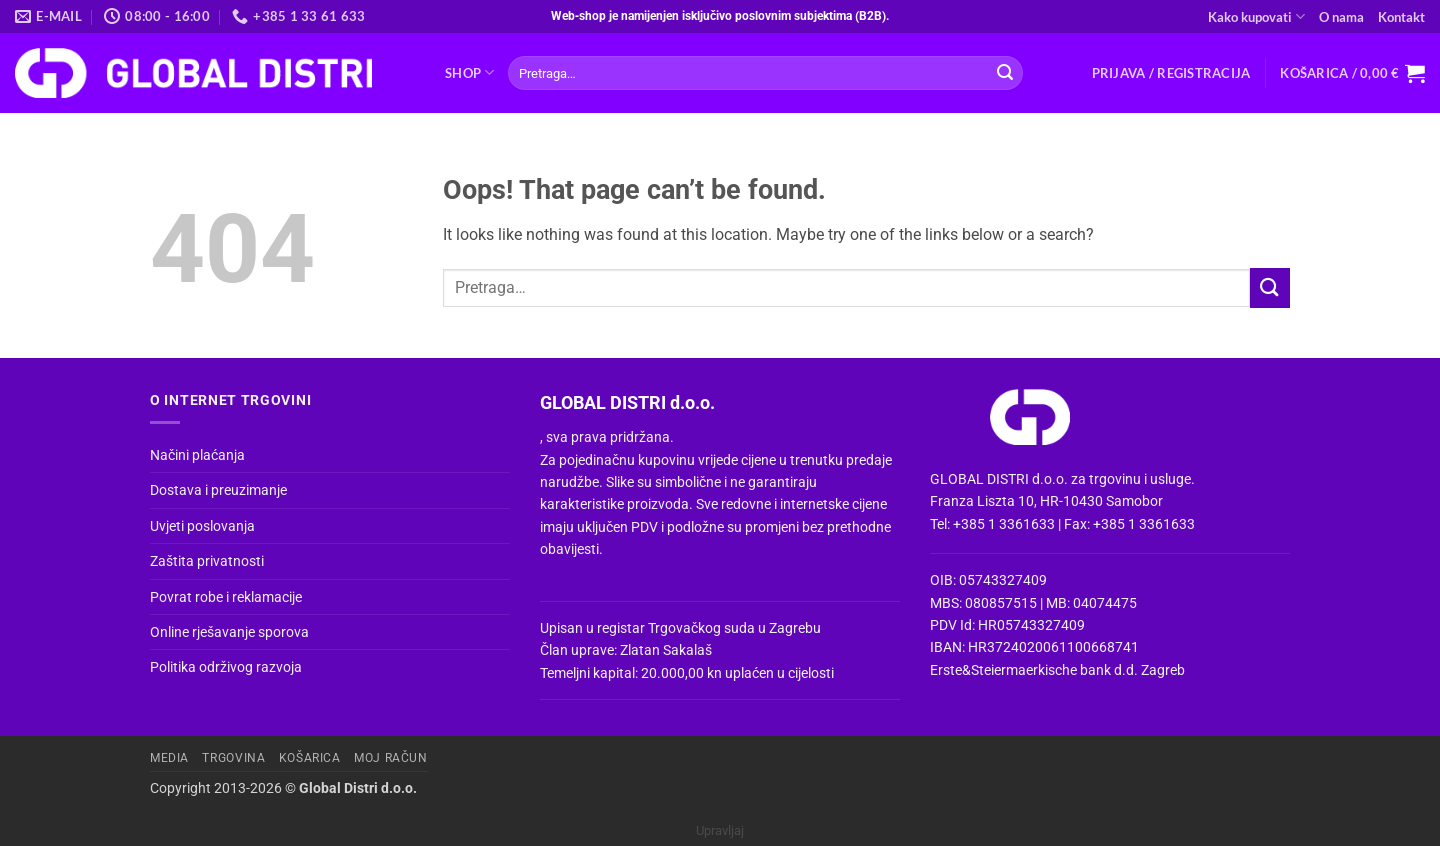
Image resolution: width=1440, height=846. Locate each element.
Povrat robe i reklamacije (226, 597)
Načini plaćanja (197, 455)
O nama (1341, 17)
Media (169, 758)
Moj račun (391, 758)
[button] (1171, 73)
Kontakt (1401, 17)
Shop (469, 72)
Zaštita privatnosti (207, 561)
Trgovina (233, 758)
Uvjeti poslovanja (202, 526)
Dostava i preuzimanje (218, 490)
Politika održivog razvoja (226, 667)
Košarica (310, 758)
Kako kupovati (1256, 16)
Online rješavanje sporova (229, 632)
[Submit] (1005, 73)
